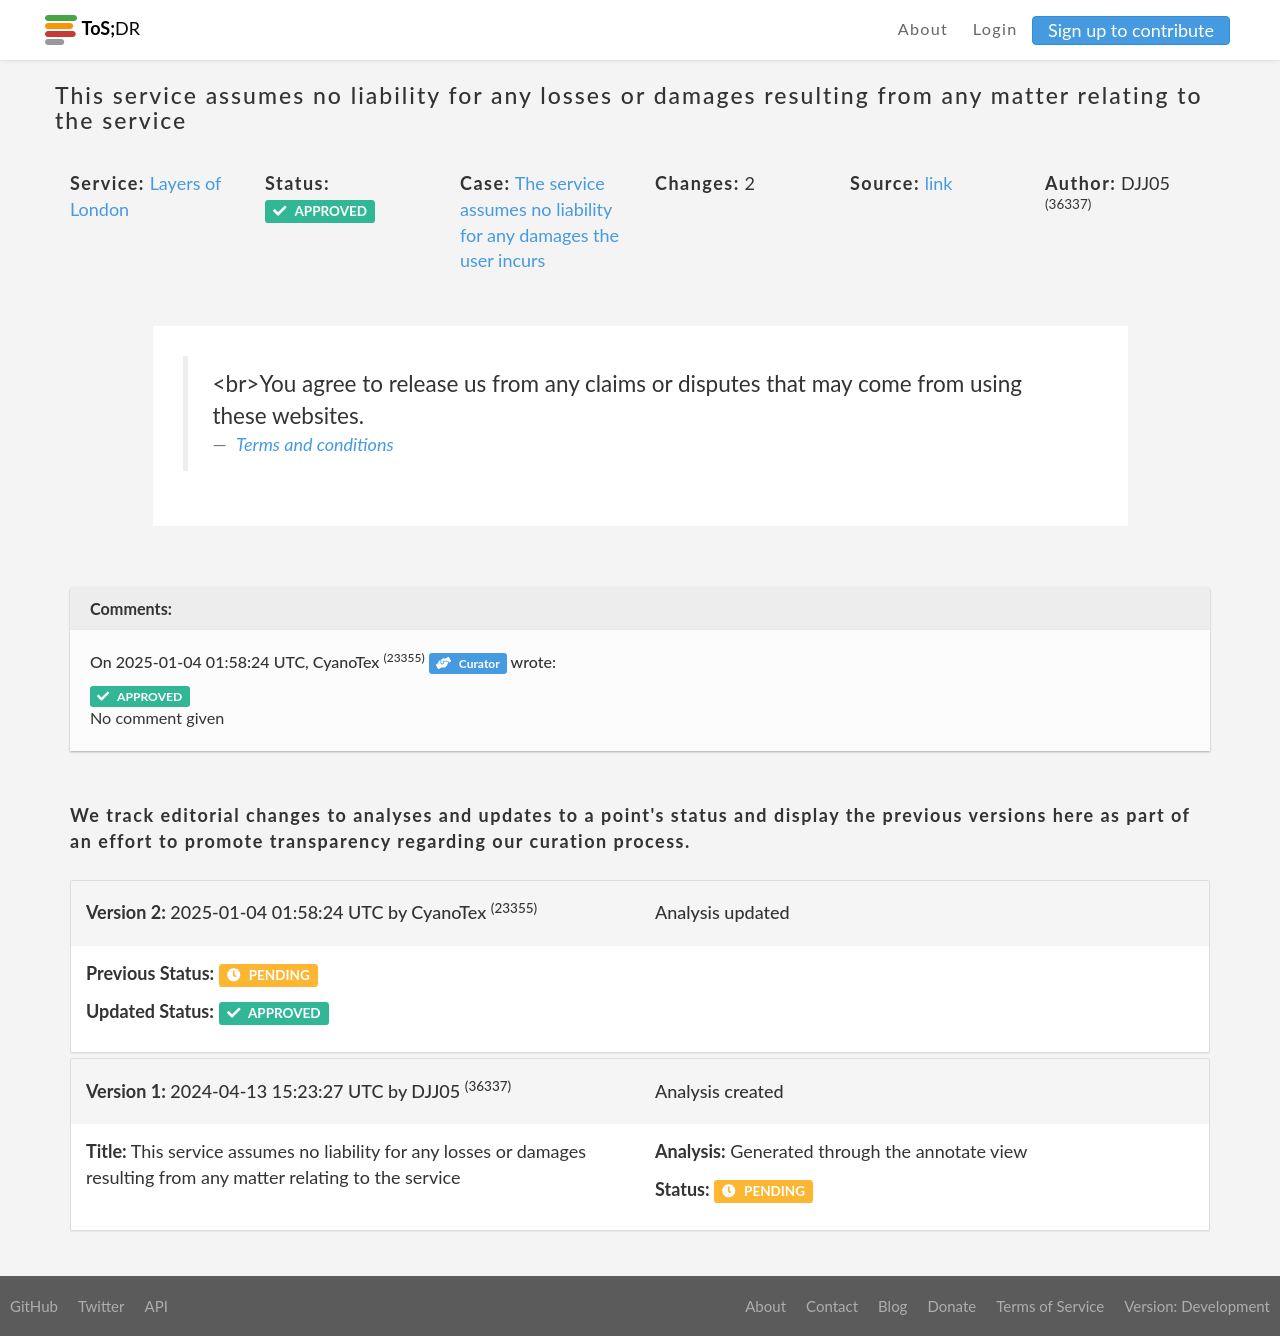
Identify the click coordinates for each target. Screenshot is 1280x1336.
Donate (951, 1306)
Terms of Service (1050, 1306)
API (155, 1306)
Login (995, 28)
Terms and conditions (315, 444)
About (923, 28)
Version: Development (1197, 1306)
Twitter (101, 1306)
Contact (832, 1306)
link (939, 183)
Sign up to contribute (1131, 30)
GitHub (34, 1306)
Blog (892, 1306)
